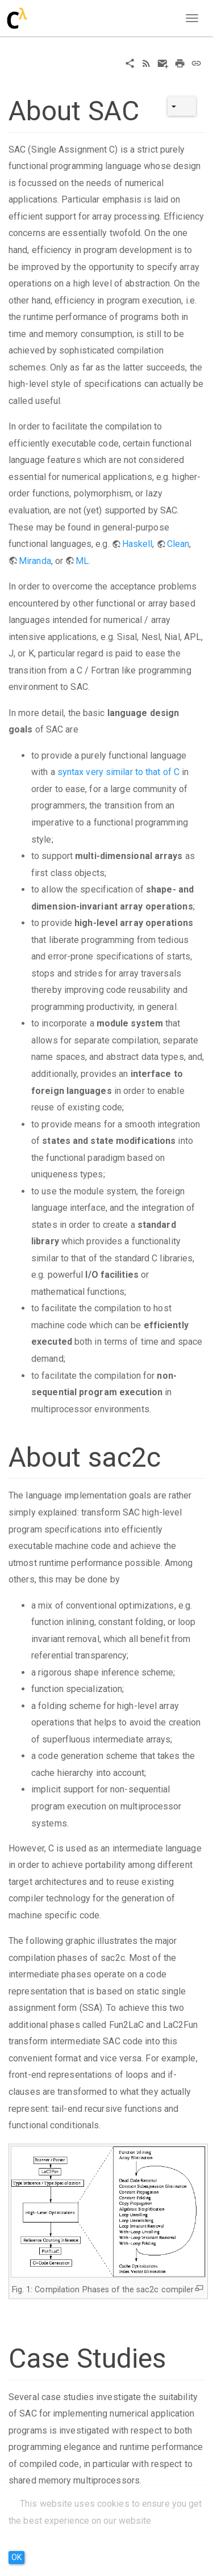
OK (16, 2557)
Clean (178, 543)
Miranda (35, 560)
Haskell (137, 543)
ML (82, 560)
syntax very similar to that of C (118, 772)
